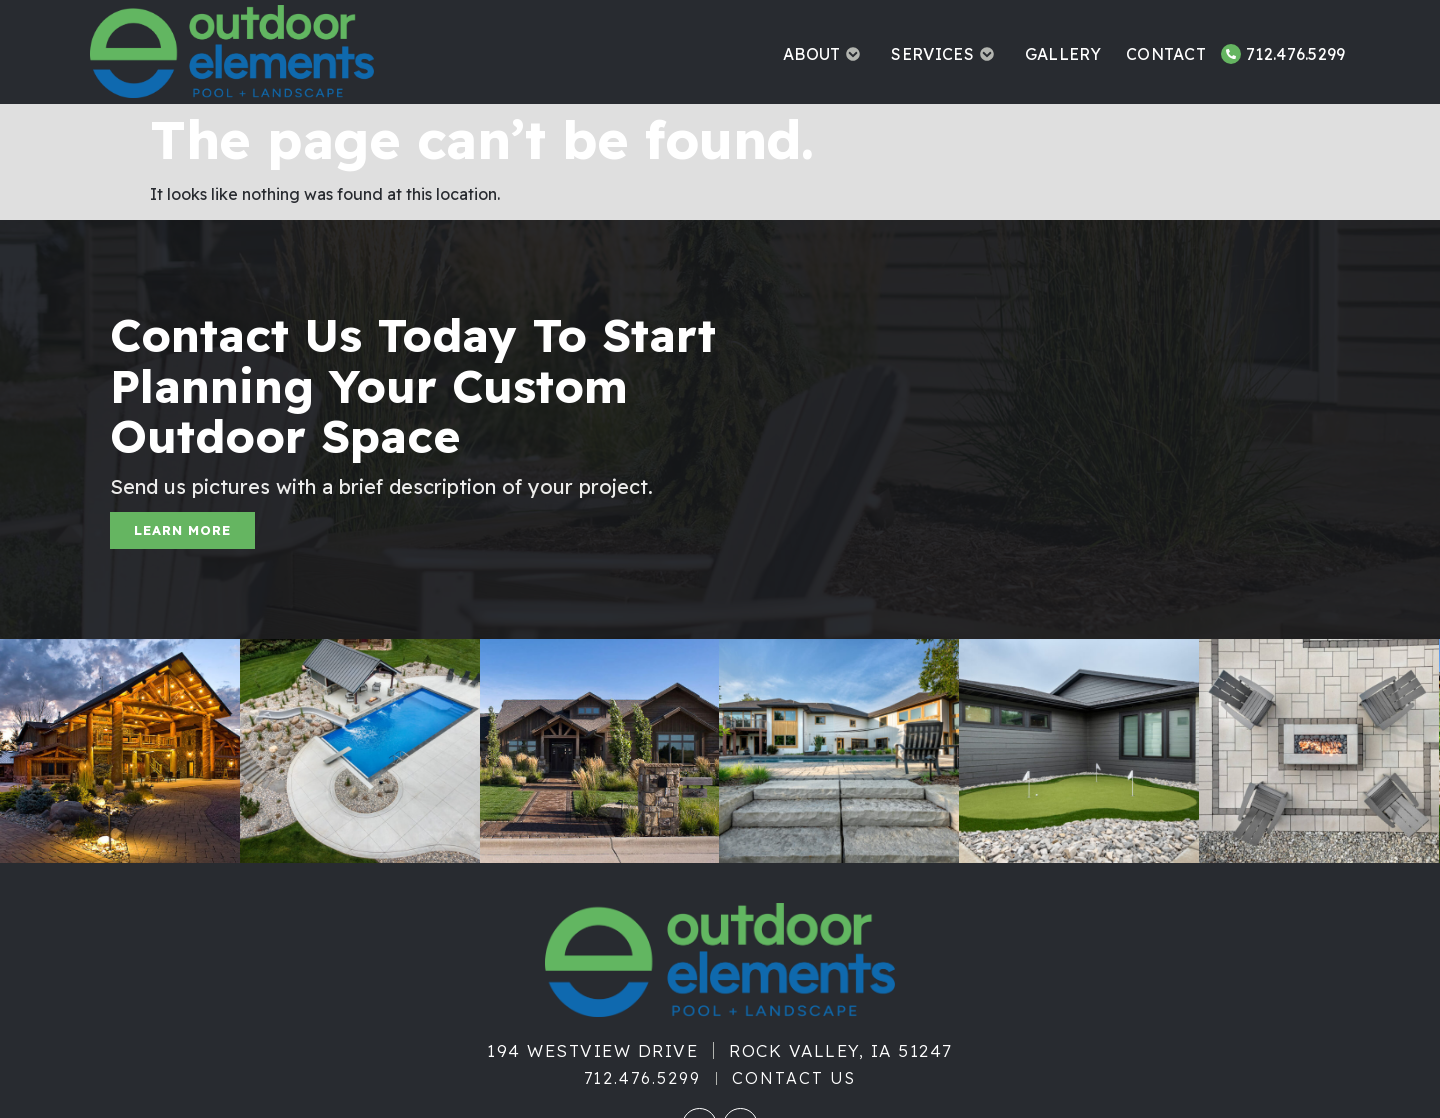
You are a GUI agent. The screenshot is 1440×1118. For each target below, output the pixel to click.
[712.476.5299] (1231, 54)
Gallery (1063, 54)
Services (945, 54)
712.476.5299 (1296, 54)
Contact (1166, 54)
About (825, 54)
